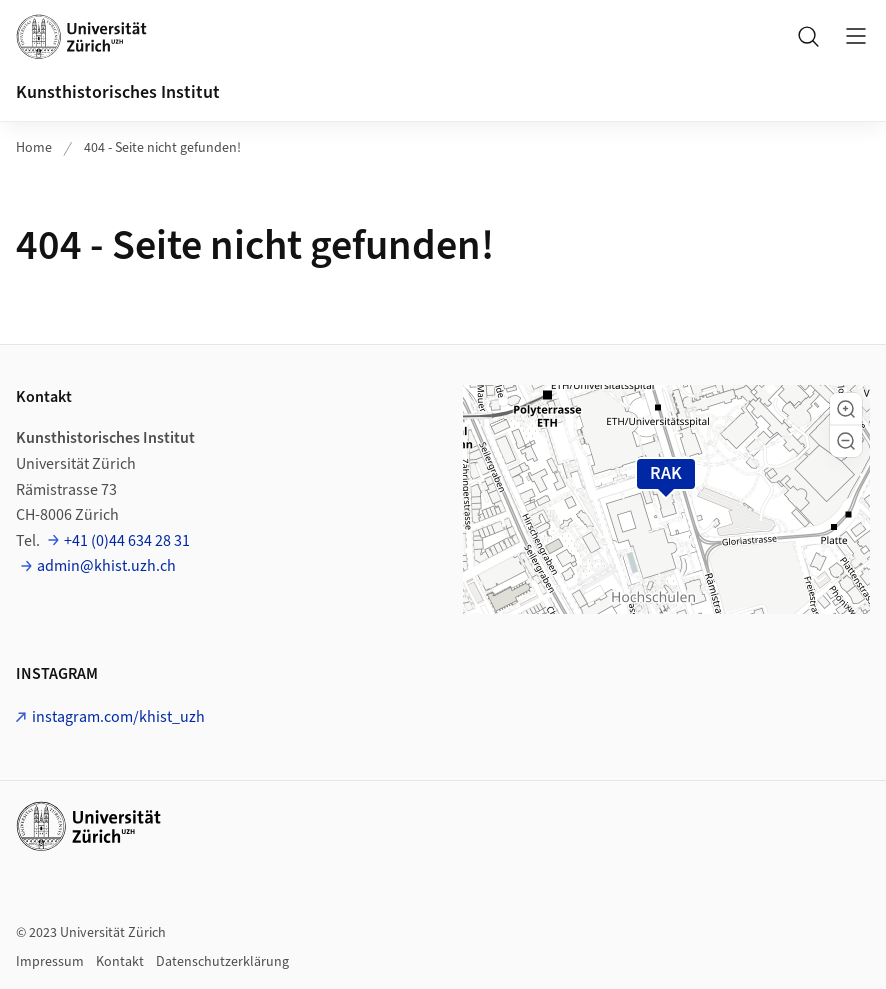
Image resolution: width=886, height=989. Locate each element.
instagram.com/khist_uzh (118, 717)
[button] (846, 409)
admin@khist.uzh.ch (106, 566)
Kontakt (120, 962)
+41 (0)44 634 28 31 (127, 541)
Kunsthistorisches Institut (118, 92)
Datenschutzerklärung (222, 962)
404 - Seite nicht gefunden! (162, 148)
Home (34, 148)
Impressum (50, 962)
